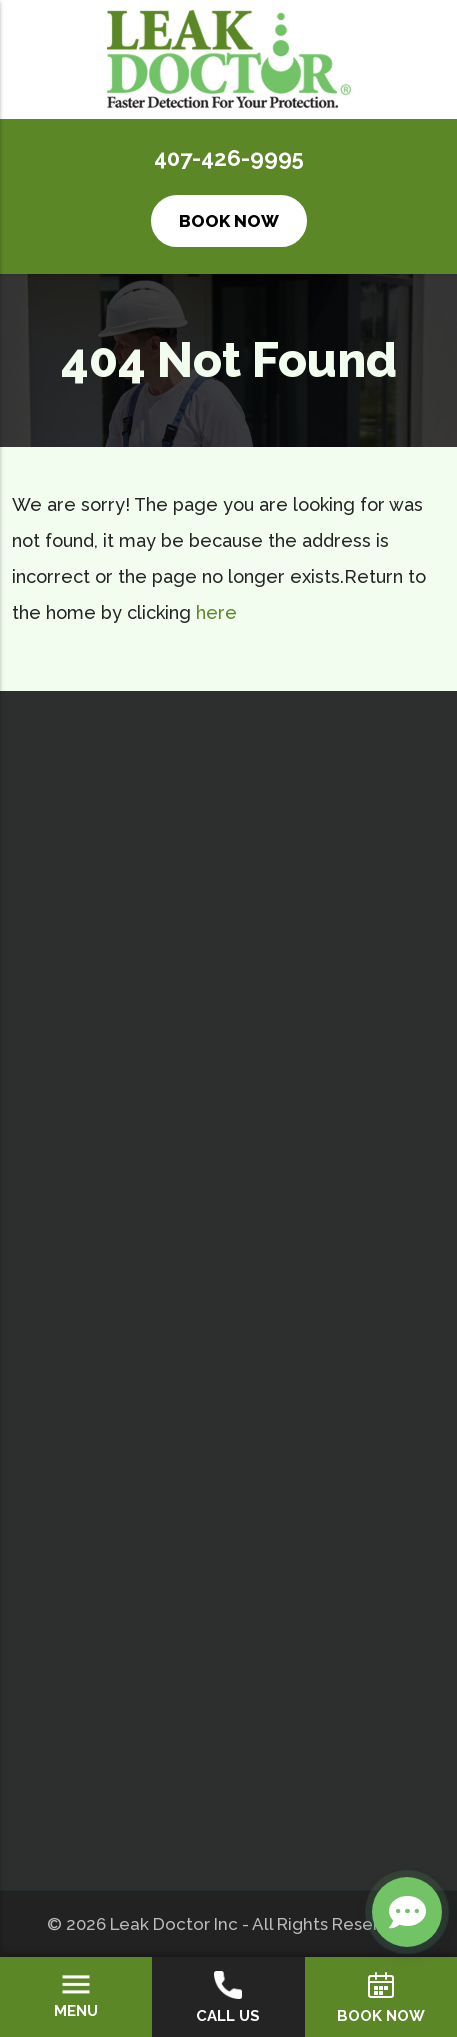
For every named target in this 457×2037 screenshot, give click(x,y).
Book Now (229, 221)
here (216, 612)
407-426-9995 (229, 158)
